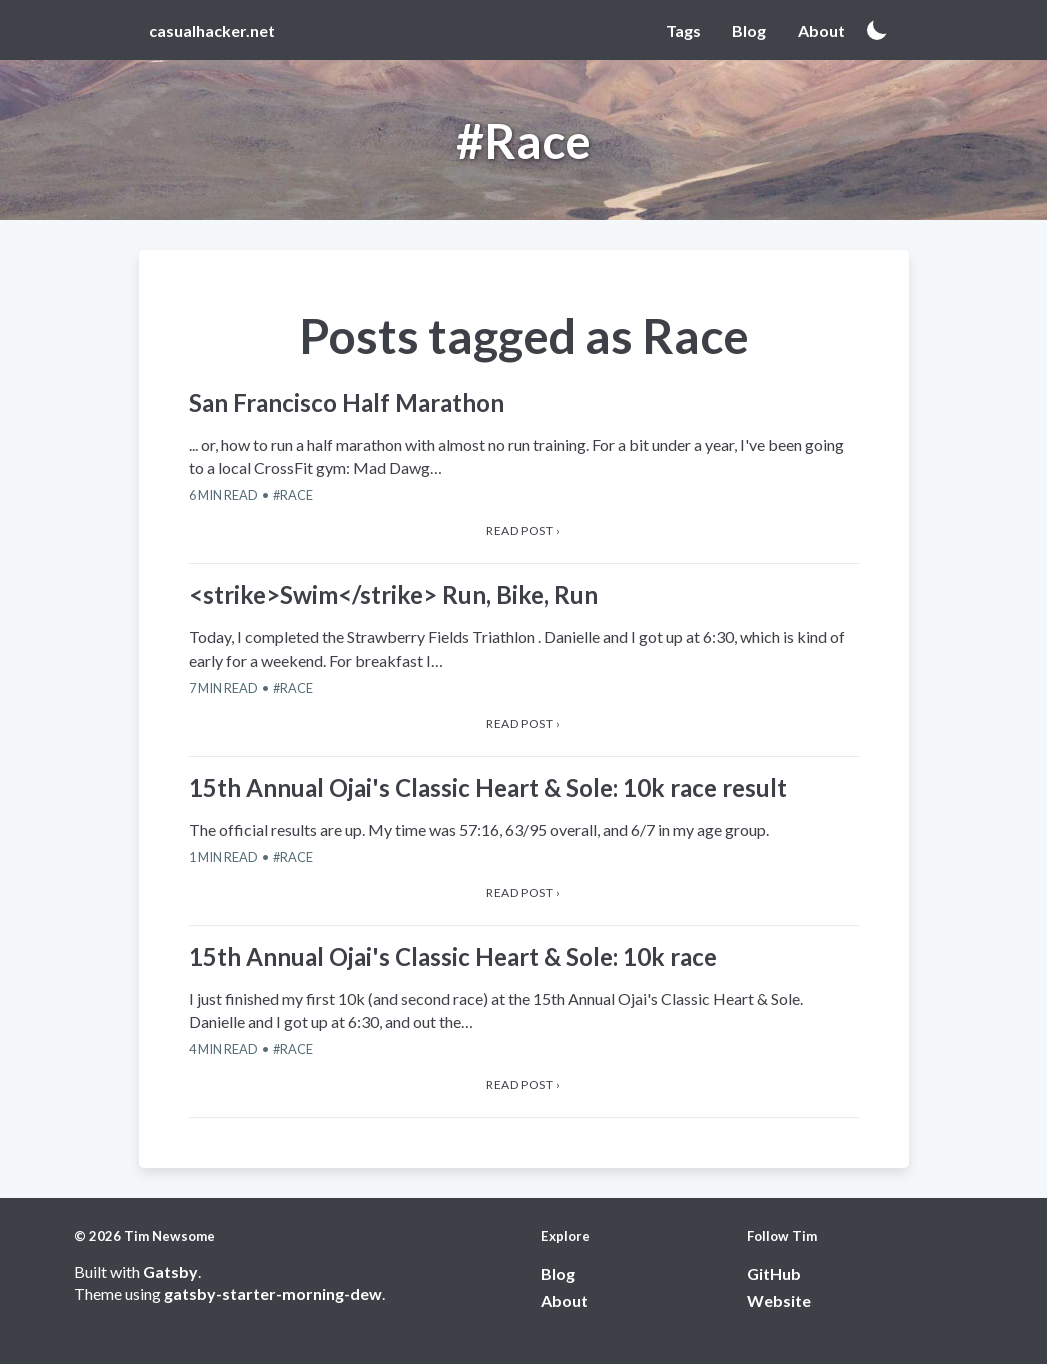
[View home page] (217, 30)
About (564, 1300)
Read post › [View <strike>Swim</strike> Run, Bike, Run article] (523, 723)
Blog (558, 1273)
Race (296, 495)
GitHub (774, 1273)
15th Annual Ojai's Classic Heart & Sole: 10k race (453, 956)
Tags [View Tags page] (683, 30)
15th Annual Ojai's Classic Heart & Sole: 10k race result (488, 787)
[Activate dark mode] (877, 30)
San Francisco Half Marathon (346, 402)
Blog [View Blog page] (749, 30)
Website (779, 1300)
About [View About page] (821, 30)
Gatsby (170, 1271)
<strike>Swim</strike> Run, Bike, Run (393, 594)
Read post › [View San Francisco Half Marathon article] (523, 530)
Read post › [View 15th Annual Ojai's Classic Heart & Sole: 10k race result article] (523, 892)
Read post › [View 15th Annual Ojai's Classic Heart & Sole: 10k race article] (523, 1084)
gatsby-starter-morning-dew (273, 1293)
